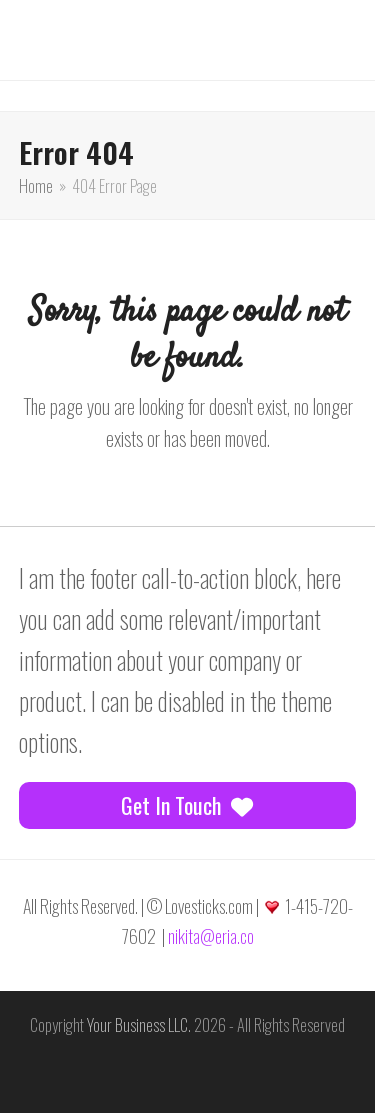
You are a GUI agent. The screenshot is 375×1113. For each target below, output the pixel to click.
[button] (50, 24)
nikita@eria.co (211, 936)
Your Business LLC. (139, 1024)
